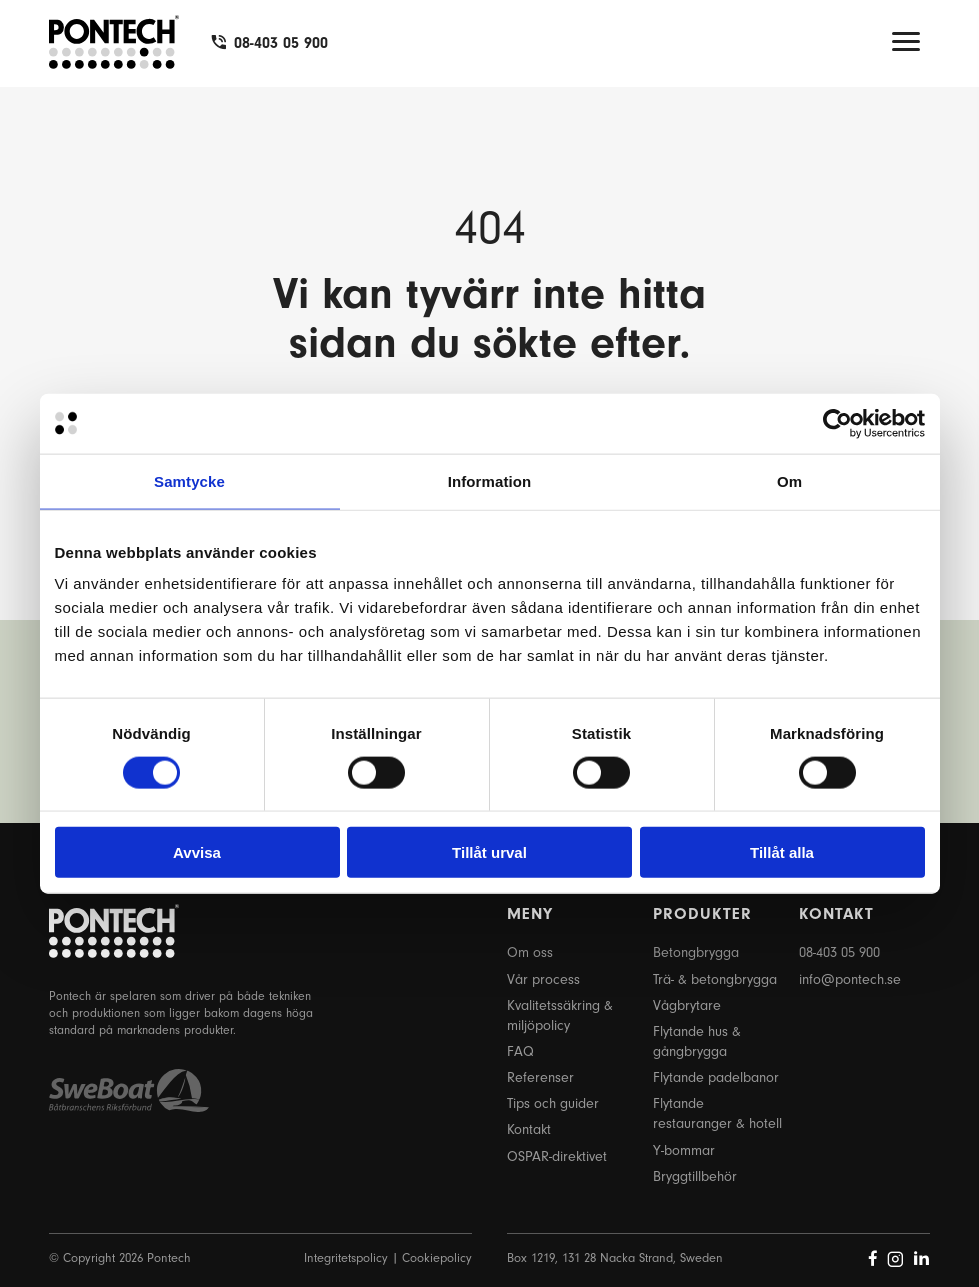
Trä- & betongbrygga (715, 979)
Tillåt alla (782, 852)
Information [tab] (490, 480)
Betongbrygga (696, 952)
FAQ (520, 1051)
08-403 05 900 (281, 43)
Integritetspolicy (346, 1257)
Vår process (543, 979)
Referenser (540, 1077)
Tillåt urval (489, 852)
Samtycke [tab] (189, 480)
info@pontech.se (850, 979)
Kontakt (529, 1129)
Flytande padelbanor (716, 1077)
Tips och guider (553, 1103)
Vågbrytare (687, 1005)
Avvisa (197, 852)
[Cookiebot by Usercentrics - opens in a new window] (837, 423)
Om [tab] (789, 480)
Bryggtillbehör (695, 1176)
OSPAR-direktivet (557, 1156)
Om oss (530, 952)
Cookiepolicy (437, 1257)
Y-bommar (684, 1150)
